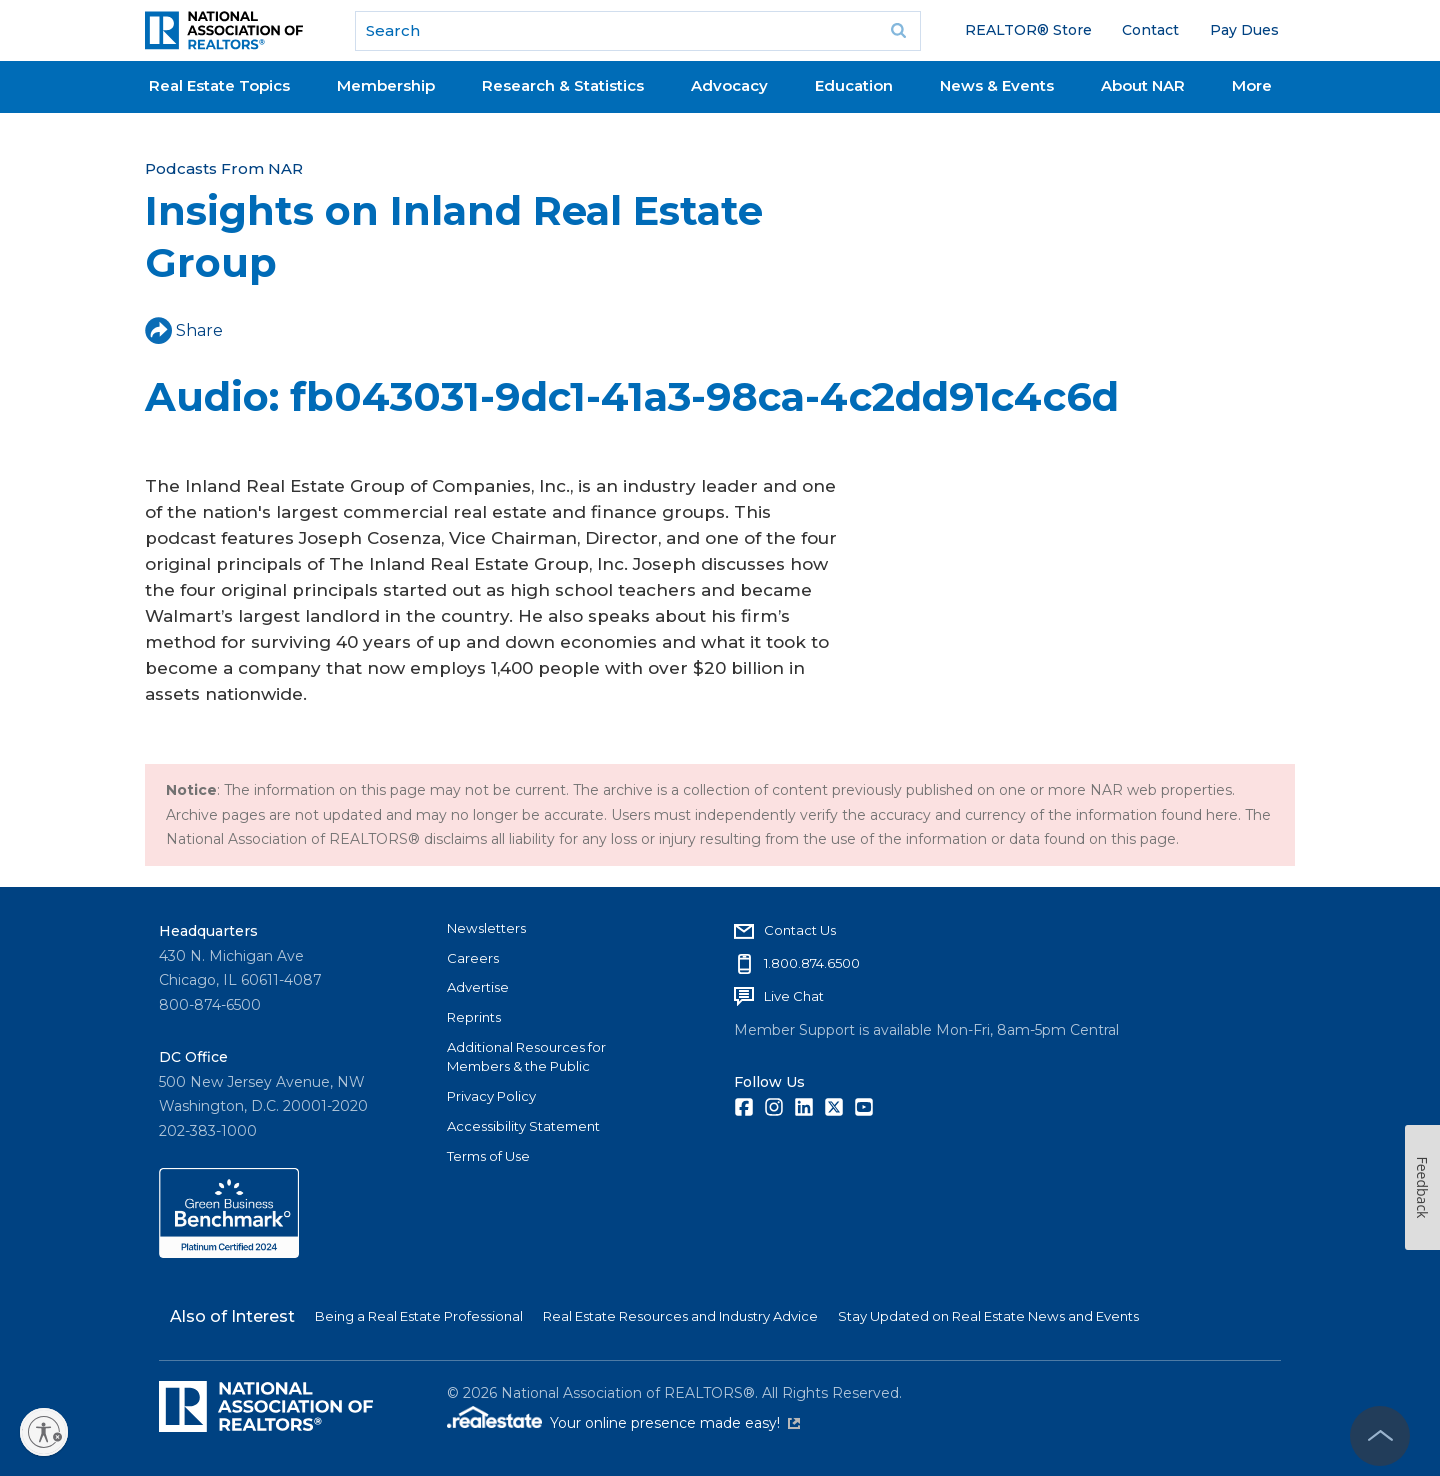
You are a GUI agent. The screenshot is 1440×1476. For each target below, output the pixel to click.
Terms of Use (488, 1156)
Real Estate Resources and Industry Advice (680, 1316)
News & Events (997, 85)
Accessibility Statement (523, 1126)
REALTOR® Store (1028, 30)
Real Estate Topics (219, 85)
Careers (473, 958)
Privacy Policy (491, 1096)
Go (899, 31)
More (1252, 85)
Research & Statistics (563, 85)
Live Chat (794, 996)
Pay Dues (1244, 30)
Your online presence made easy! (675, 1423)
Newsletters (486, 928)
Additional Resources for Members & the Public (526, 1057)
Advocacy (729, 85)
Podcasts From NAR (224, 168)
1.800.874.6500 (812, 963)
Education (854, 85)
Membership (386, 85)
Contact (1150, 30)
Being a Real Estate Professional (419, 1316)
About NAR (1143, 85)
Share (184, 330)
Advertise (478, 987)
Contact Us (800, 930)
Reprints (474, 1017)
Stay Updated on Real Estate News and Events (988, 1316)
